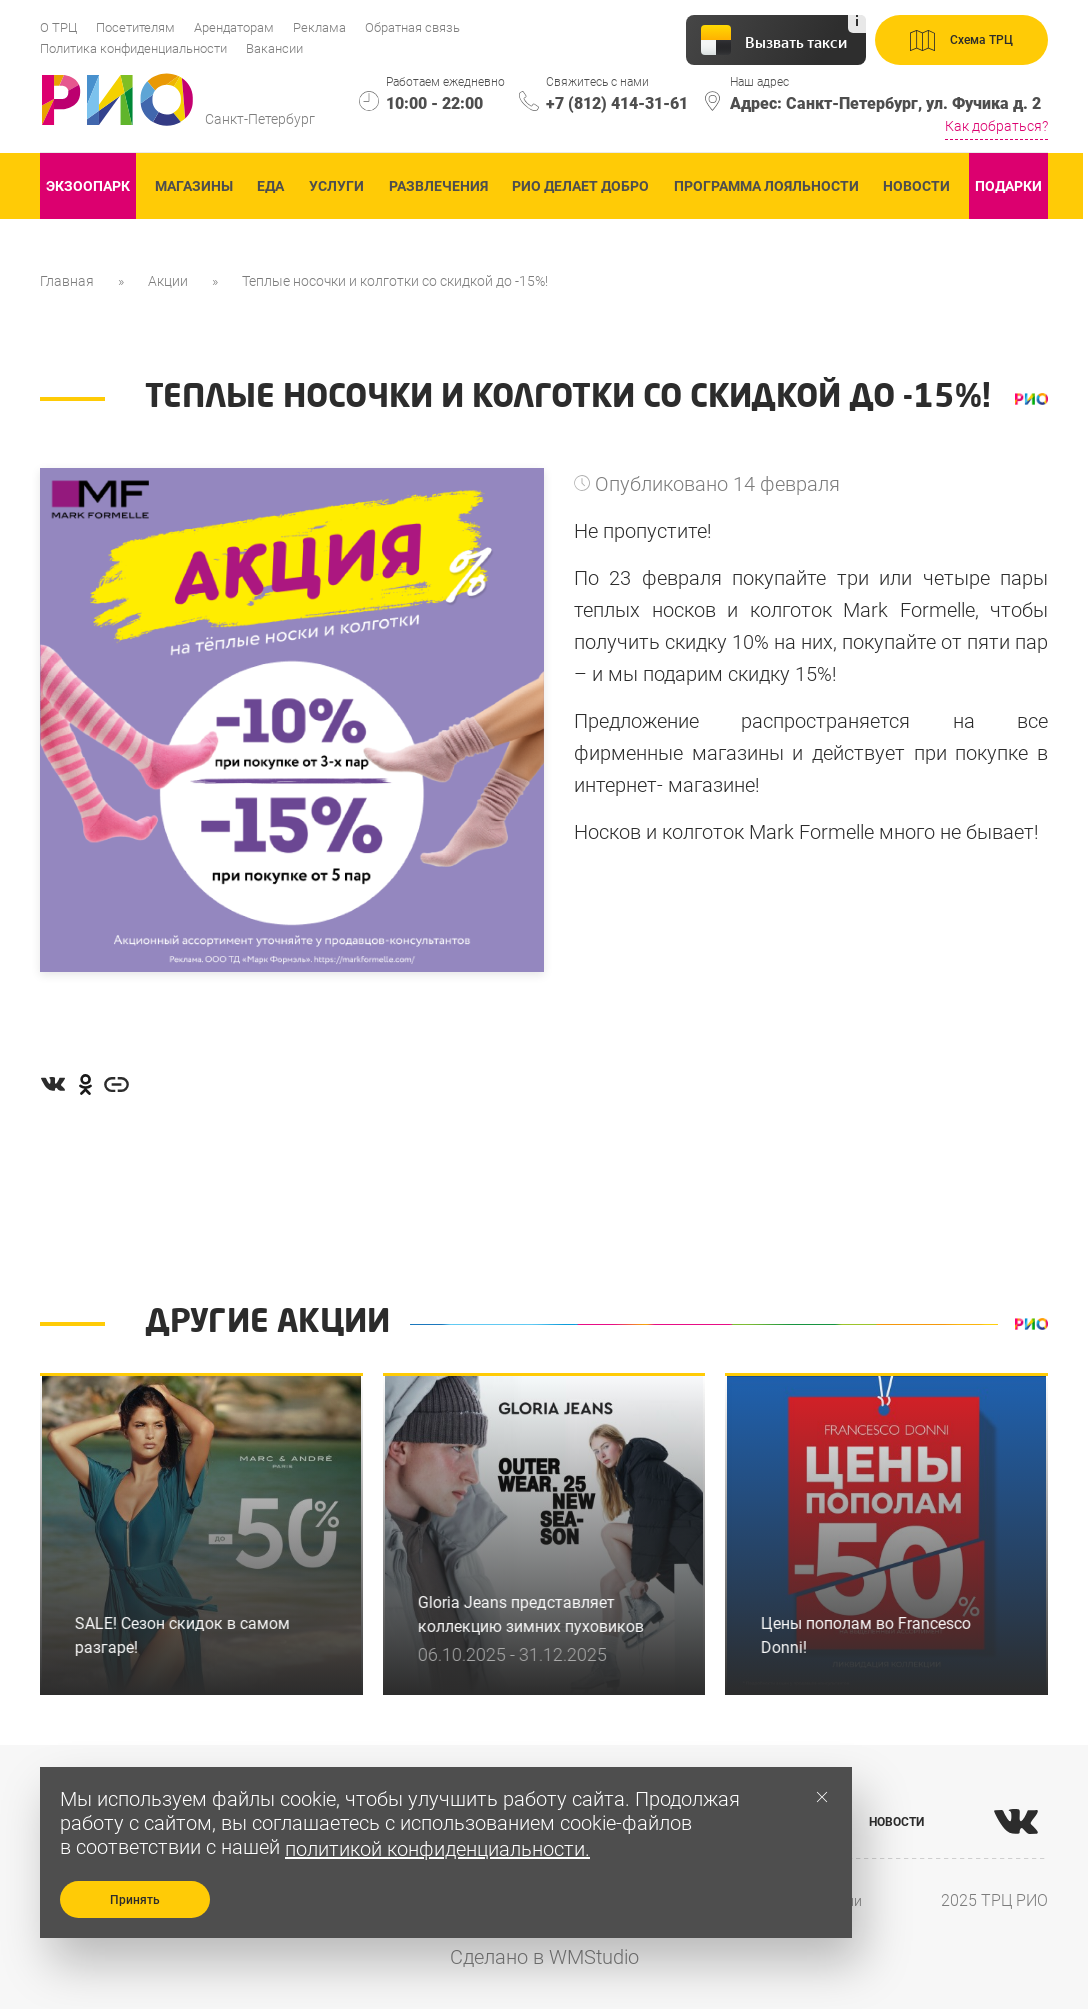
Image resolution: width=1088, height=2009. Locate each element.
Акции (168, 281)
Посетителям (135, 27)
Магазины (194, 186)
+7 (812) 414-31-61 (617, 103)
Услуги (336, 186)
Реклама (319, 27)
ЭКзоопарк (88, 186)
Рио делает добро (580, 186)
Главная (67, 281)
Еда (270, 186)
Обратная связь (412, 27)
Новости (916, 186)
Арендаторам (234, 27)
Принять (135, 1900)
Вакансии (274, 48)
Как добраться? (996, 126)
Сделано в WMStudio (544, 1957)
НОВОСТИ (896, 1822)
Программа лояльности (766, 186)
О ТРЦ (58, 27)
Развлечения (438, 186)
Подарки (1008, 186)
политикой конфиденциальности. (437, 1849)
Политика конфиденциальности (133, 48)
